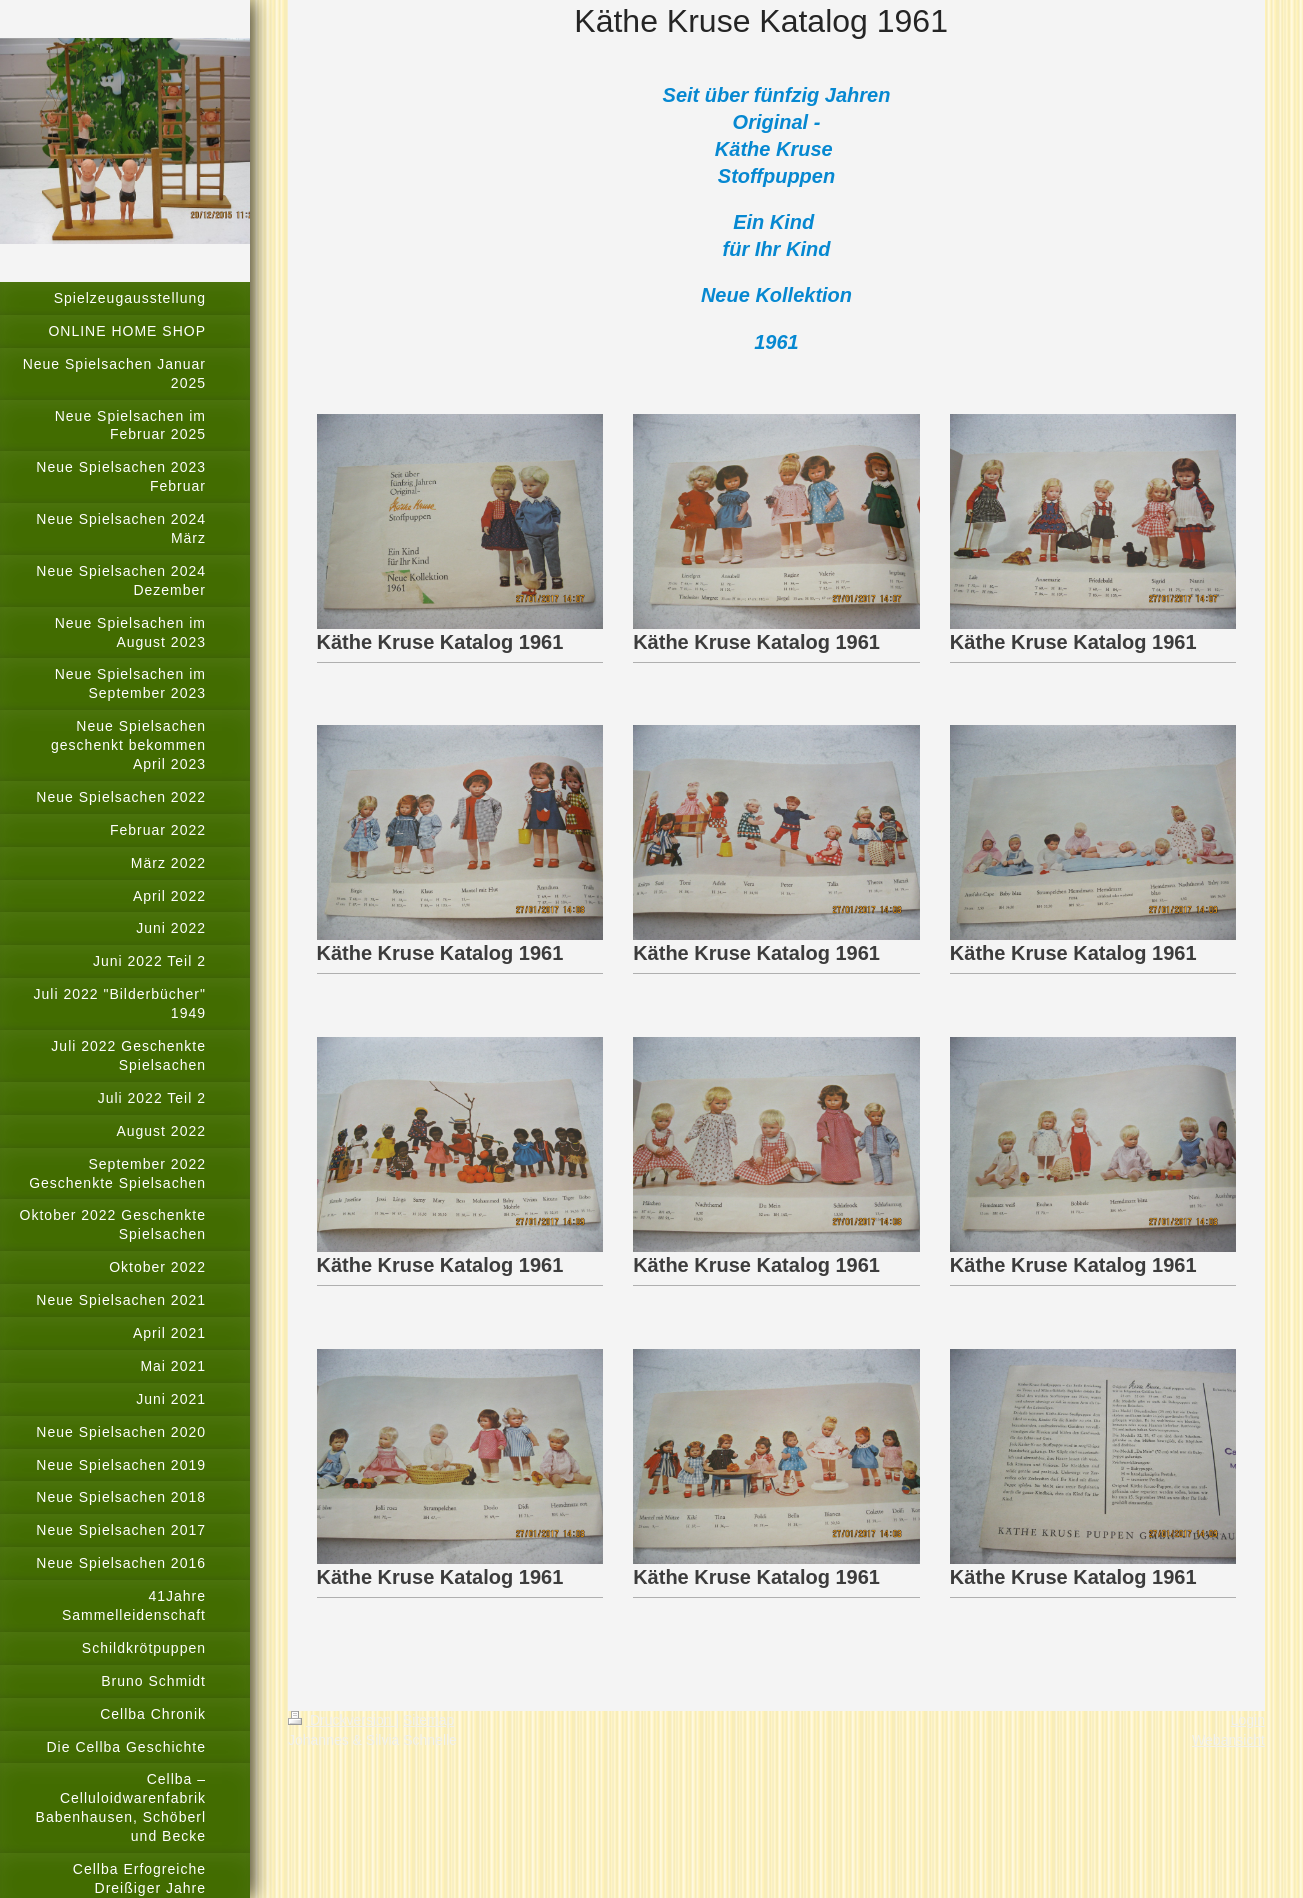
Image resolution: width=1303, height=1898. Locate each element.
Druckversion (341, 1720)
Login (1248, 1720)
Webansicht (1228, 1740)
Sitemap (428, 1720)
